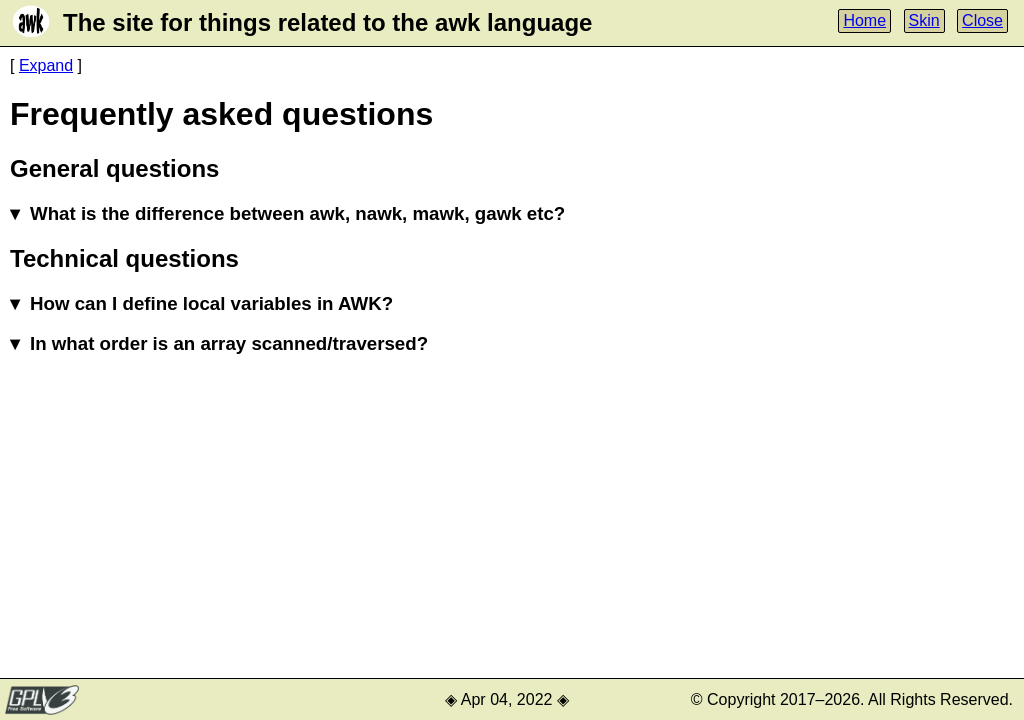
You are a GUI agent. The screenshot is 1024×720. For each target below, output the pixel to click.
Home (864, 20)
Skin (924, 20)
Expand (46, 65)
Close (982, 20)
